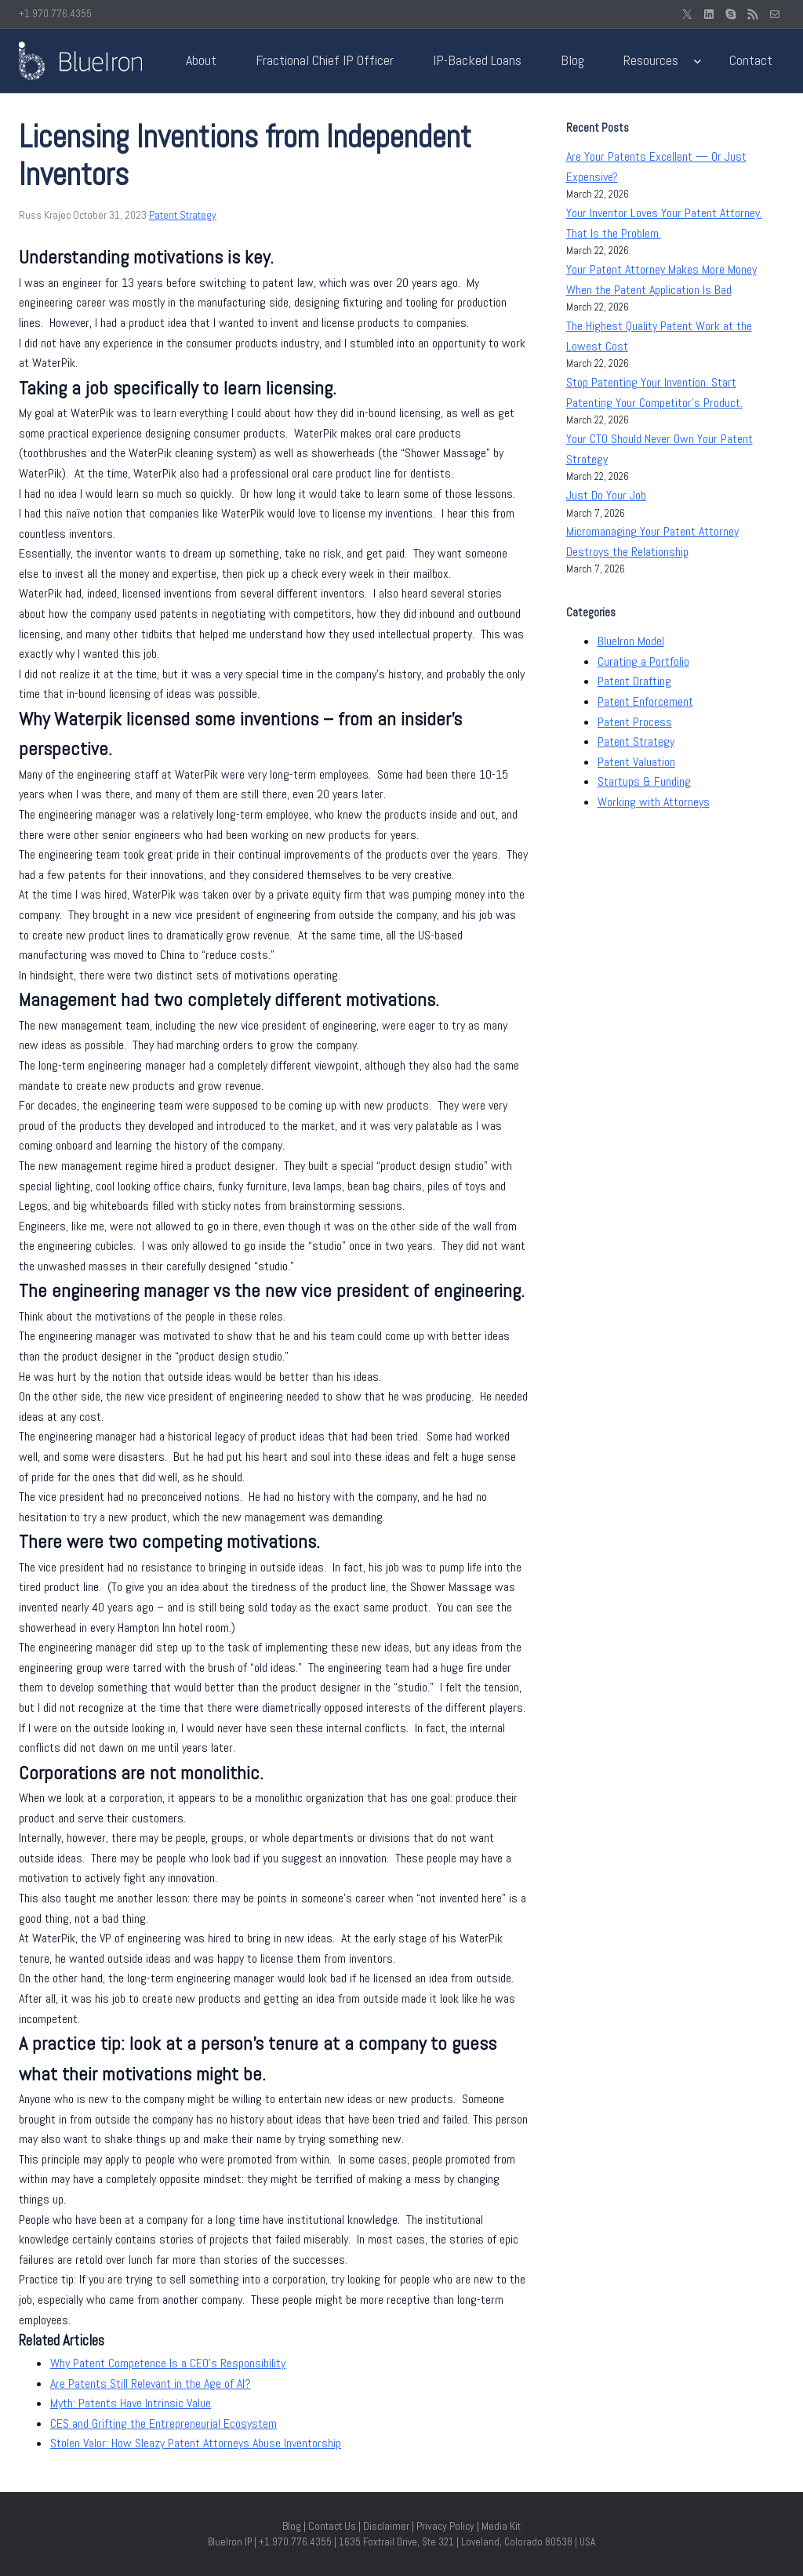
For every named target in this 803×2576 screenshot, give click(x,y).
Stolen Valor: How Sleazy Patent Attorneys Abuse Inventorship (195, 2443)
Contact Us (332, 2526)
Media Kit (501, 2526)
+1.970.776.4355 (55, 13)
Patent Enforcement (645, 701)
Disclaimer (386, 2526)
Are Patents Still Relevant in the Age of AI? (150, 2383)
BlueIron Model (631, 641)
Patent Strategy (182, 215)
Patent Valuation (636, 762)
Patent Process (635, 722)
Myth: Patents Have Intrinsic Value (130, 2403)
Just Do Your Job (606, 495)
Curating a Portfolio (643, 661)
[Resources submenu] (697, 60)
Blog (291, 2526)
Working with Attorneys (654, 802)
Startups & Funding (644, 781)
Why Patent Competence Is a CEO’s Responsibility (167, 2363)
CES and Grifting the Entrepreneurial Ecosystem (163, 2423)
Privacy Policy (445, 2526)
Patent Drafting (634, 681)
